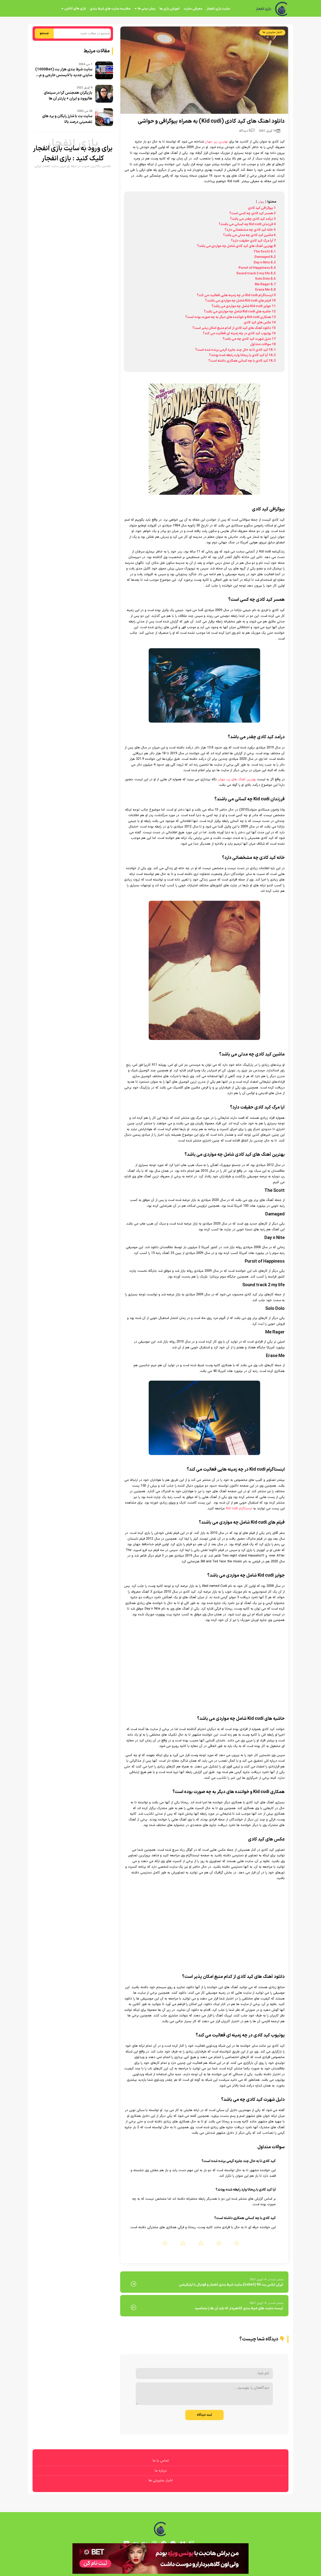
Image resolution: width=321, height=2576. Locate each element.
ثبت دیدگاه (204, 2415)
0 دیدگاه (247, 130)
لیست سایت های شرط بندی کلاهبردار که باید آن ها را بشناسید (239, 2308)
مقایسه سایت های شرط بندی (110, 8)
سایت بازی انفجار (218, 8)
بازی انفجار (263, 9)
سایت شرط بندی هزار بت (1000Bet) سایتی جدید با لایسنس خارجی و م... (63, 72)
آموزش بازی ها (169, 8)
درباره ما (160, 2470)
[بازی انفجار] (282, 9)
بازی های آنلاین (75, 8)
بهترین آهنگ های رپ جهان (237, 779)
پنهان (261, 202)
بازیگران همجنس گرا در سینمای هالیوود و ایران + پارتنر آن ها (68, 96)
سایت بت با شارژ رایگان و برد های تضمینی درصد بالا (67, 119)
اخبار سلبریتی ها (272, 32)
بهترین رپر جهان (216, 141)
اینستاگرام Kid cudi (239, 1508)
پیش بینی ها (146, 8)
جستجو (44, 33)
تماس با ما (160, 2460)
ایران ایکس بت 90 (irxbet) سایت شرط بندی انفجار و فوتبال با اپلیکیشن (231, 2284)
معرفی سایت (193, 8)
